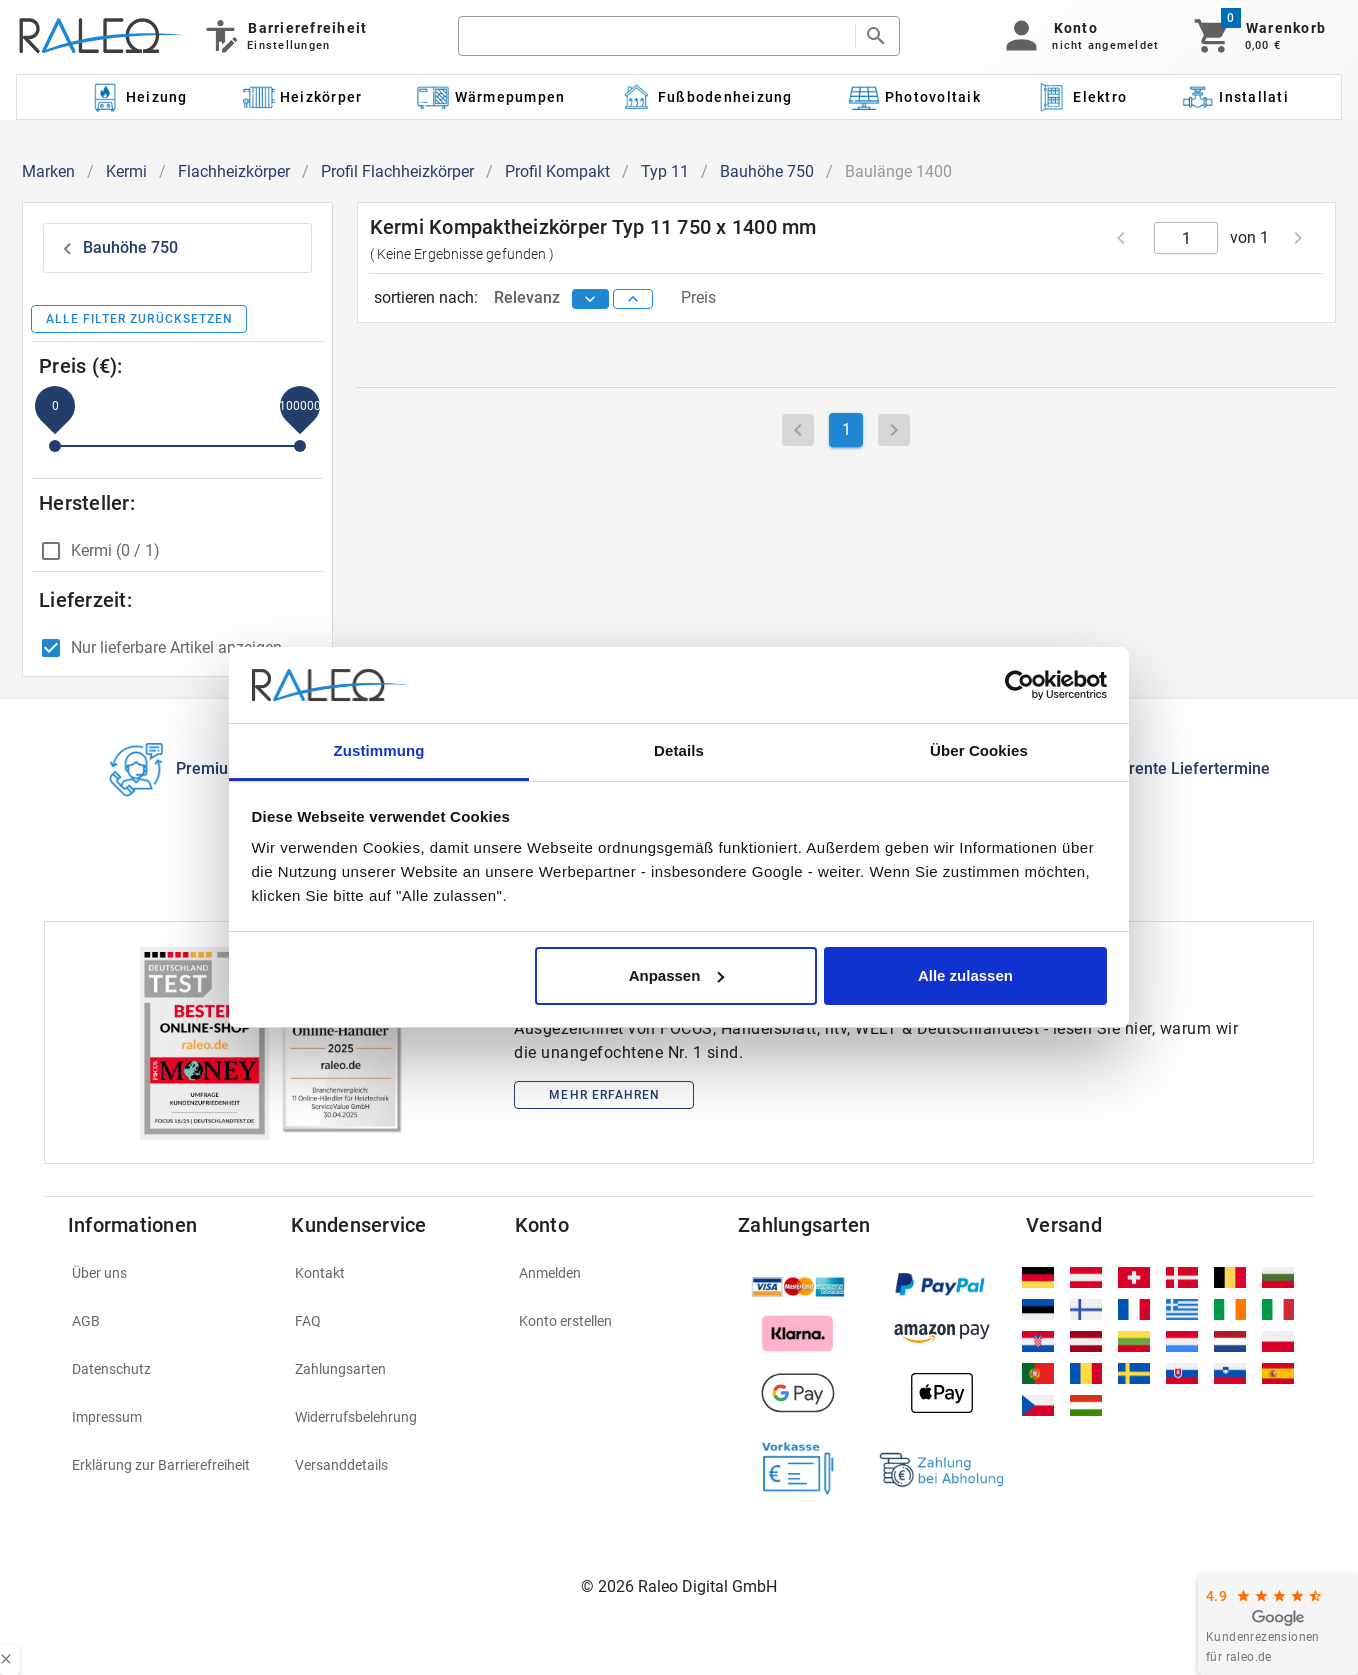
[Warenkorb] (1258, 36)
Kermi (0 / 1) (115, 550)
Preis (698, 297)
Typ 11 (665, 171)
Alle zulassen (965, 975)
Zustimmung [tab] (379, 750)
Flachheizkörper (234, 171)
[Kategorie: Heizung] (138, 97)
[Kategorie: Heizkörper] (302, 97)
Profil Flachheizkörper (397, 171)
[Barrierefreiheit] (284, 36)
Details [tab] (679, 750)
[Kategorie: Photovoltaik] (914, 97)
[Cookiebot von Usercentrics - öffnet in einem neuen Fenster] (1019, 685)
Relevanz (529, 297)
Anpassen (677, 975)
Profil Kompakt (557, 171)
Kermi (126, 171)
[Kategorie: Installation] (1245, 97)
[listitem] (167, 1273)
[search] (656, 36)
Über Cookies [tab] (979, 750)
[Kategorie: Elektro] (1081, 97)
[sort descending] (591, 299)
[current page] (1186, 238)
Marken (48, 171)
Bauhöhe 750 (767, 171)
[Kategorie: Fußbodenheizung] (706, 97)
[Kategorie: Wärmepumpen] (491, 97)
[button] (1078, 36)
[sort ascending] (633, 299)
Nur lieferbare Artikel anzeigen (176, 647)
